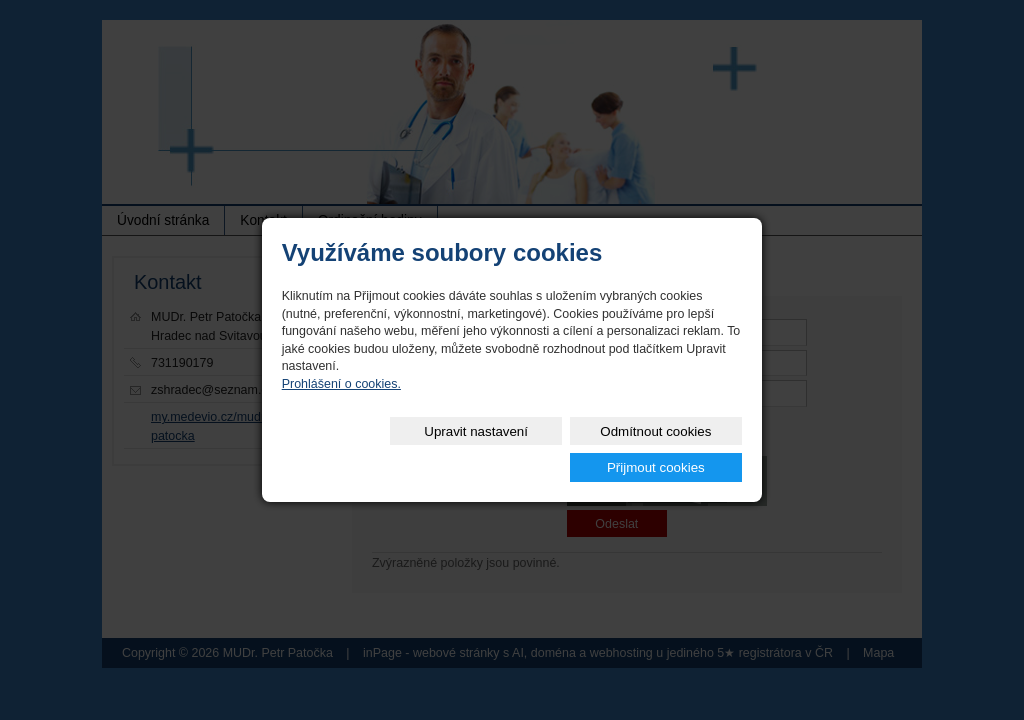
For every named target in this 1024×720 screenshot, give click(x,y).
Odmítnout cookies (517, 449)
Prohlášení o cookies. (341, 402)
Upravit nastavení (366, 449)
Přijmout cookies (670, 449)
